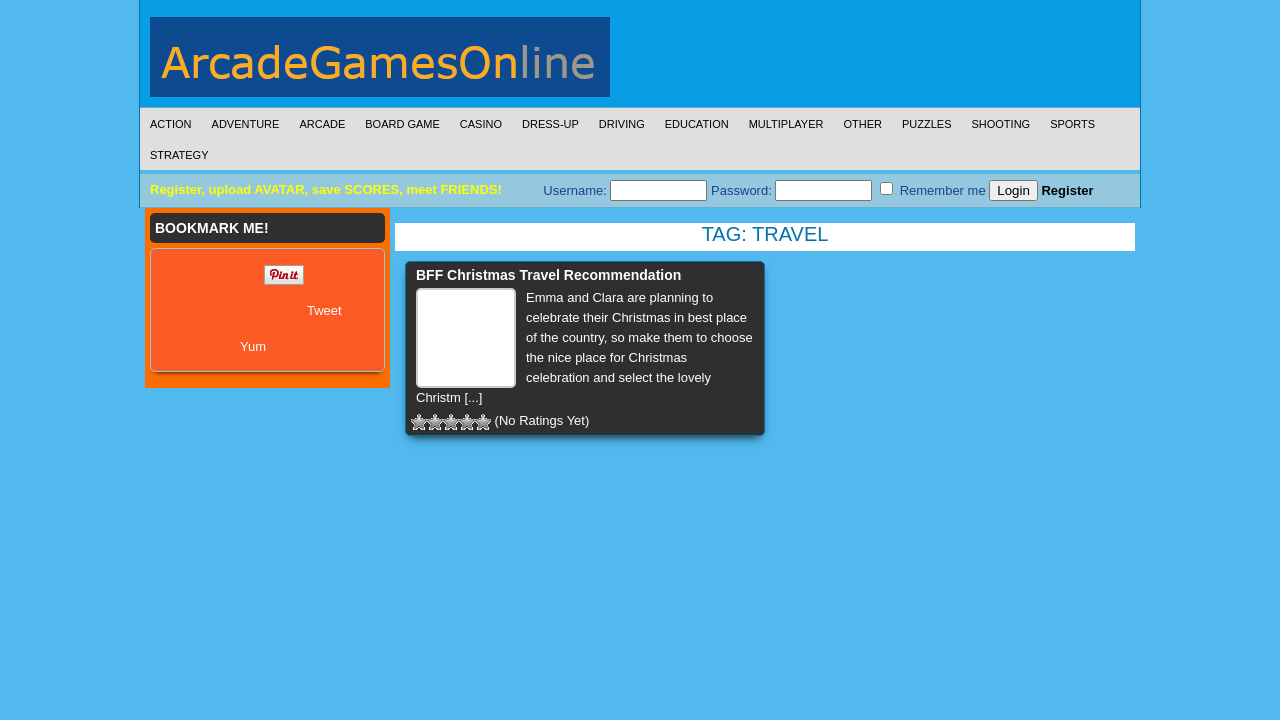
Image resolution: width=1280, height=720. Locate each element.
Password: (791, 190)
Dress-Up (550, 124)
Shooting (1000, 124)
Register (1067, 190)
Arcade (322, 124)
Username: (625, 190)
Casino (481, 124)
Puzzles (927, 124)
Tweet (324, 310)
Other (862, 124)
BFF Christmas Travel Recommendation (548, 275)
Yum (253, 346)
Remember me (933, 190)
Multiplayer (786, 124)
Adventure (246, 124)
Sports (1072, 124)
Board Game (402, 124)
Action (171, 124)
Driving (622, 124)
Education (697, 124)
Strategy (179, 155)
